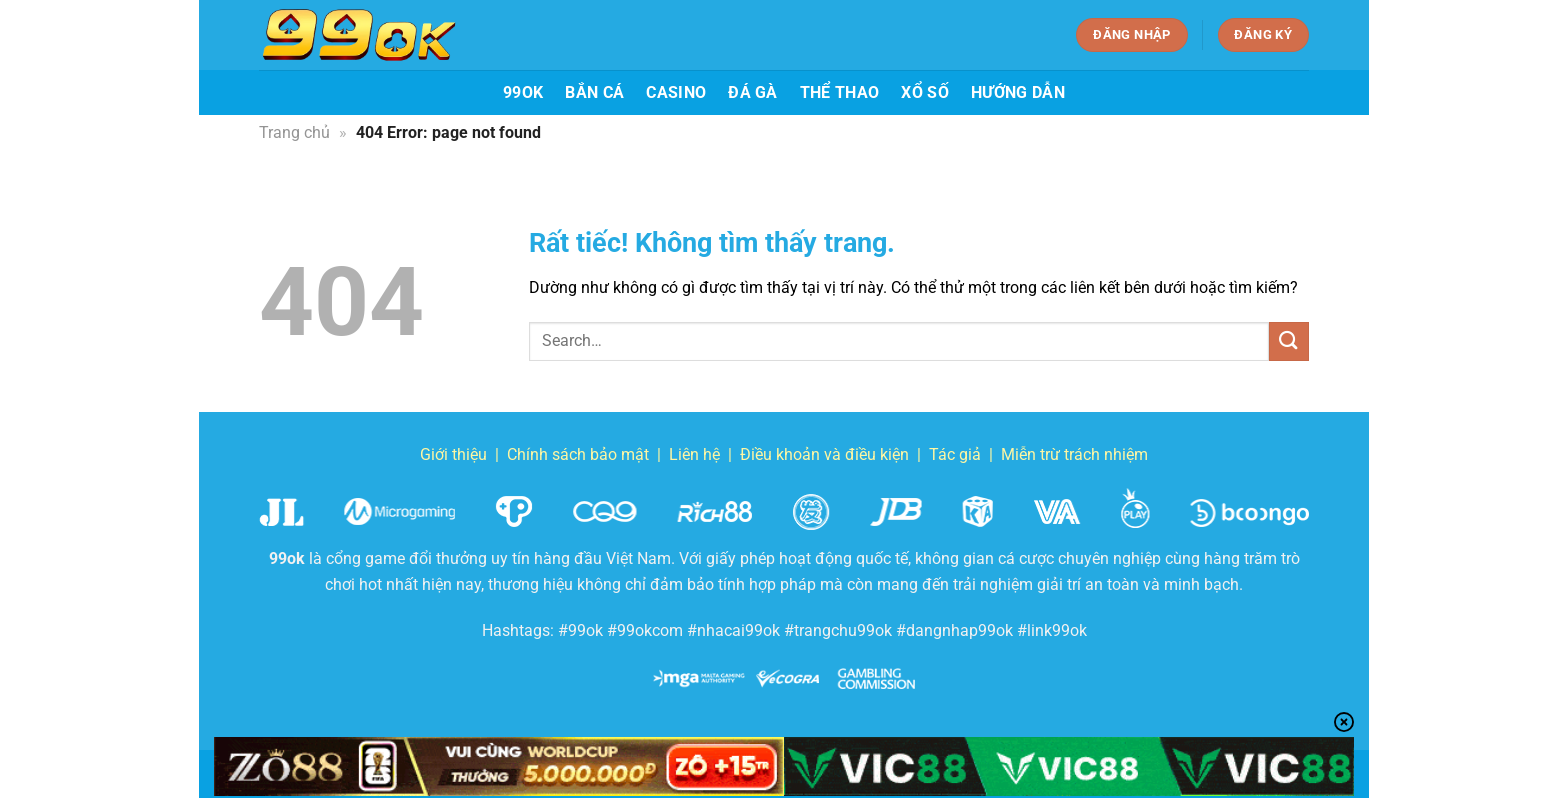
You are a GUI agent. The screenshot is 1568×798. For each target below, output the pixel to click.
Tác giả (955, 454)
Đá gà (753, 92)
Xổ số (925, 92)
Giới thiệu (453, 454)
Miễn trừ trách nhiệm (1074, 454)
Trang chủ (294, 132)
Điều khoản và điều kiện (824, 454)
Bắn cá (594, 92)
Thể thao (840, 92)
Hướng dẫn (1018, 92)
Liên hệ (694, 454)
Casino (676, 92)
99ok (523, 92)
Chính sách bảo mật (578, 454)
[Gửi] (1289, 341)
